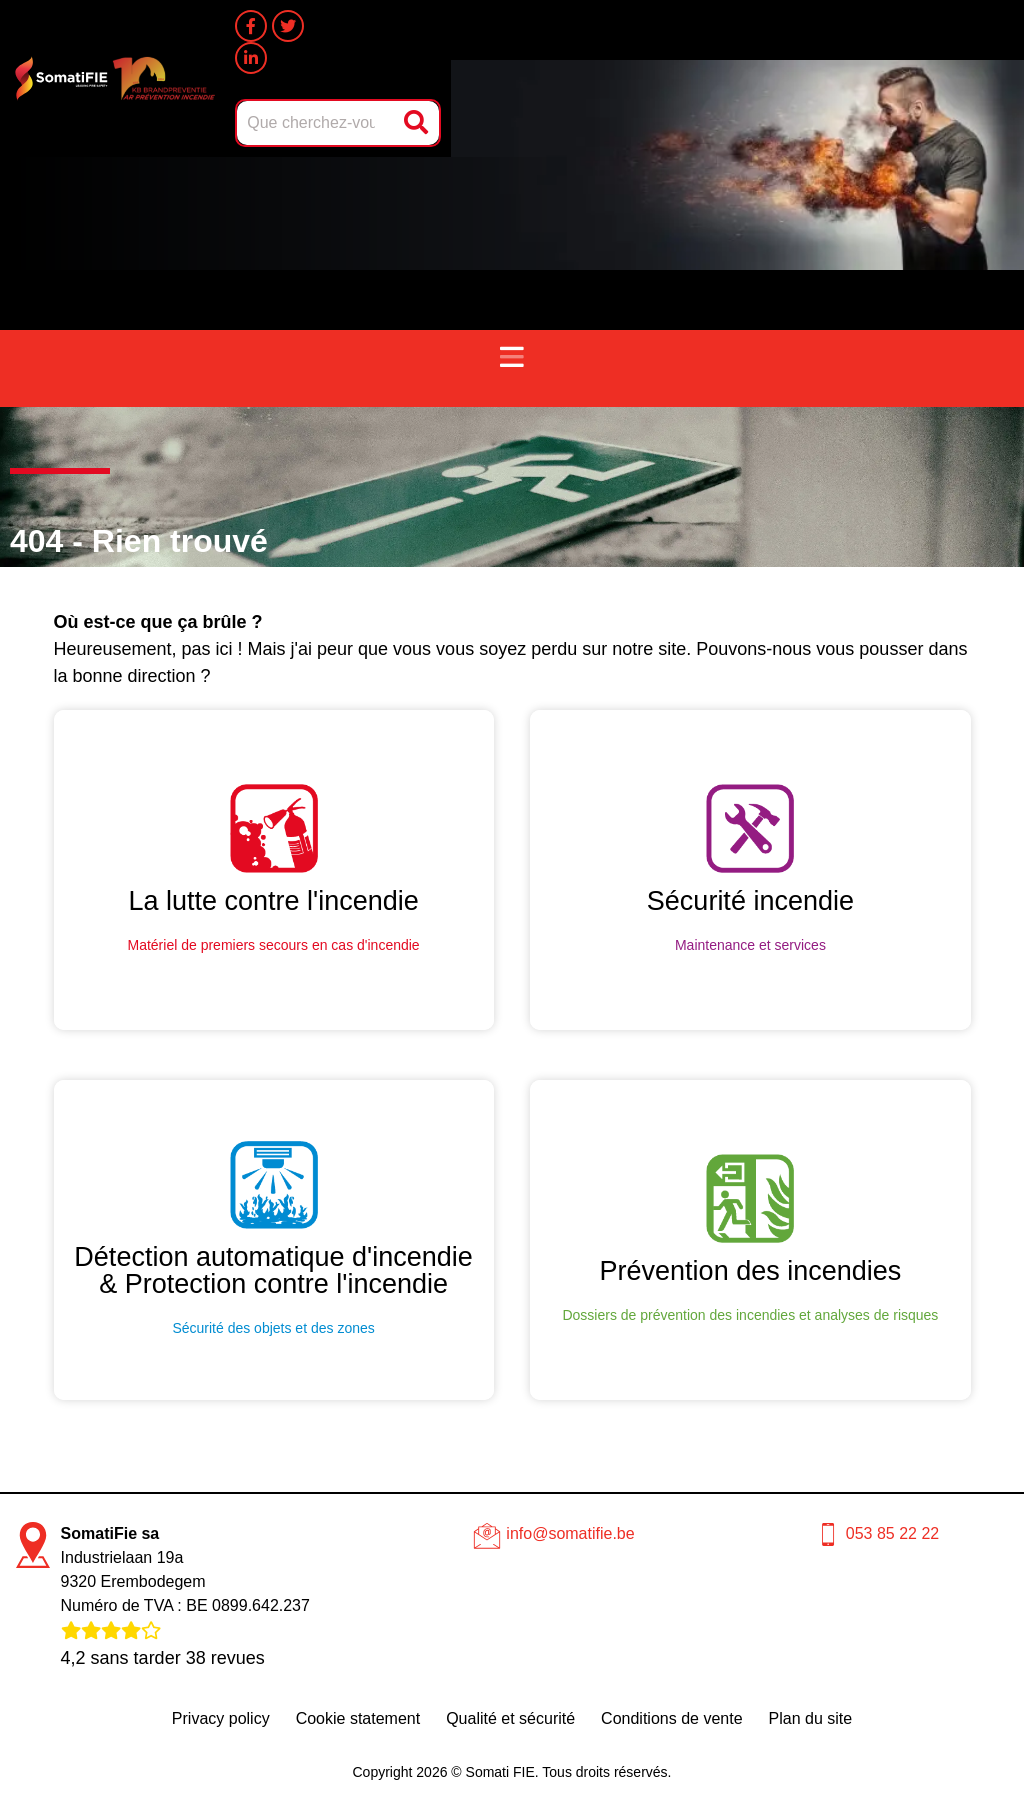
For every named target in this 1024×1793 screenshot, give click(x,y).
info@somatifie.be (570, 1533)
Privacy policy (221, 1718)
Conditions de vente (671, 1718)
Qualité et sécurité (510, 1718)
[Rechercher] (418, 123)
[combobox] (316, 123)
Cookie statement (358, 1718)
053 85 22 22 (892, 1533)
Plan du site (811, 1718)
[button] (512, 358)
